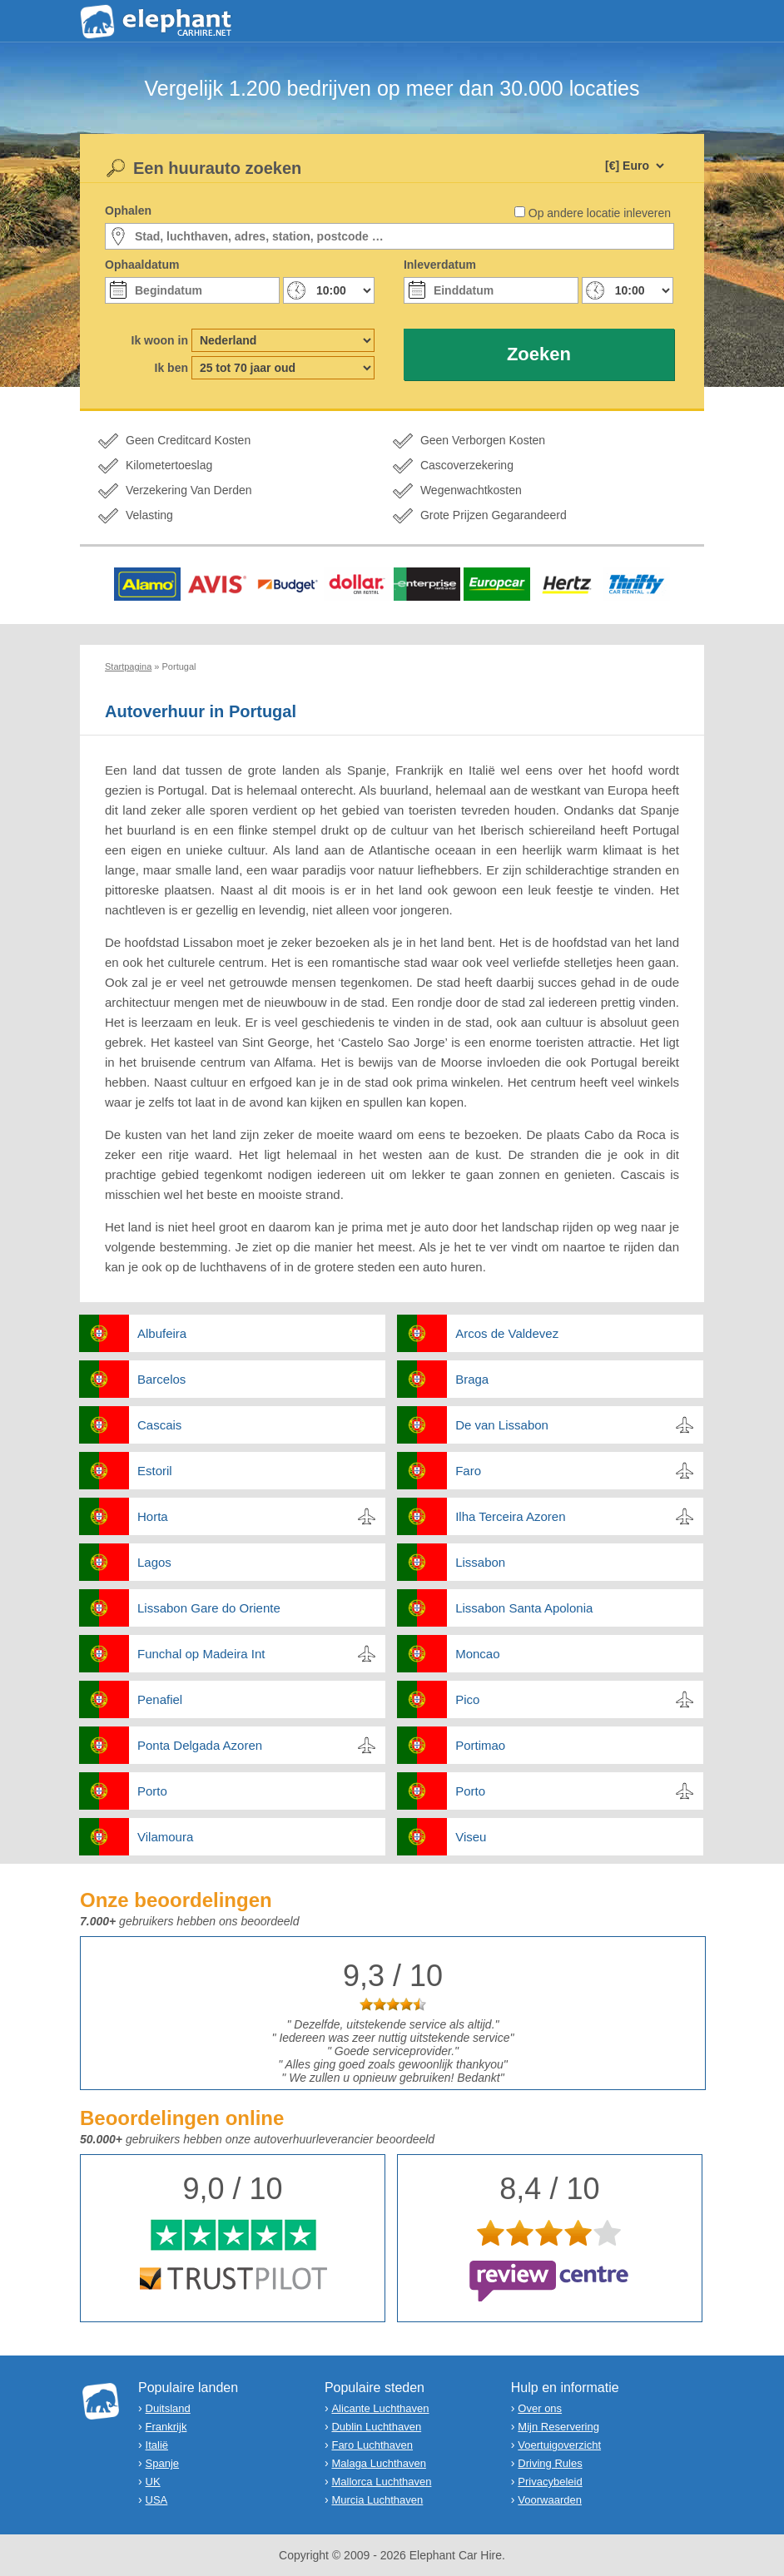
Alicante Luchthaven (380, 2408)
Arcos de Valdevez (506, 1333)
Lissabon (480, 1562)
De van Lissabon (501, 1425)
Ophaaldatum (142, 264)
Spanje (162, 2463)
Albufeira (161, 1333)
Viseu (470, 1837)
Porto (152, 1791)
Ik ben (171, 367)
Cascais (159, 1425)
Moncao (477, 1654)
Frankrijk (166, 2426)
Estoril (154, 1471)
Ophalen (128, 210)
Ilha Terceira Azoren (510, 1516)
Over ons (540, 2408)
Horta (152, 1516)
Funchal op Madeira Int (201, 1654)
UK (153, 2481)
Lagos (154, 1562)
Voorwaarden (550, 2500)
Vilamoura (165, 1837)
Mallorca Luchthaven (381, 2481)
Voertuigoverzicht (559, 2445)
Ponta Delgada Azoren (199, 1745)
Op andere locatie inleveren (599, 213)
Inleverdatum (440, 264)
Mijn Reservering (558, 2426)
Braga (472, 1379)
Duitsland (168, 2408)
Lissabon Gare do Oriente (208, 1608)
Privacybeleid (550, 2481)
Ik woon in (159, 340)
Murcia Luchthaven (377, 2500)
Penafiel (159, 1699)
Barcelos (161, 1379)
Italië (157, 2445)
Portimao (480, 1745)
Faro (468, 1471)
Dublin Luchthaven (376, 2426)
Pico (467, 1699)
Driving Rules (550, 2463)
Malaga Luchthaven (378, 2463)
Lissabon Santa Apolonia (524, 1608)
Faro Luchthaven (372, 2445)
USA (157, 2500)
